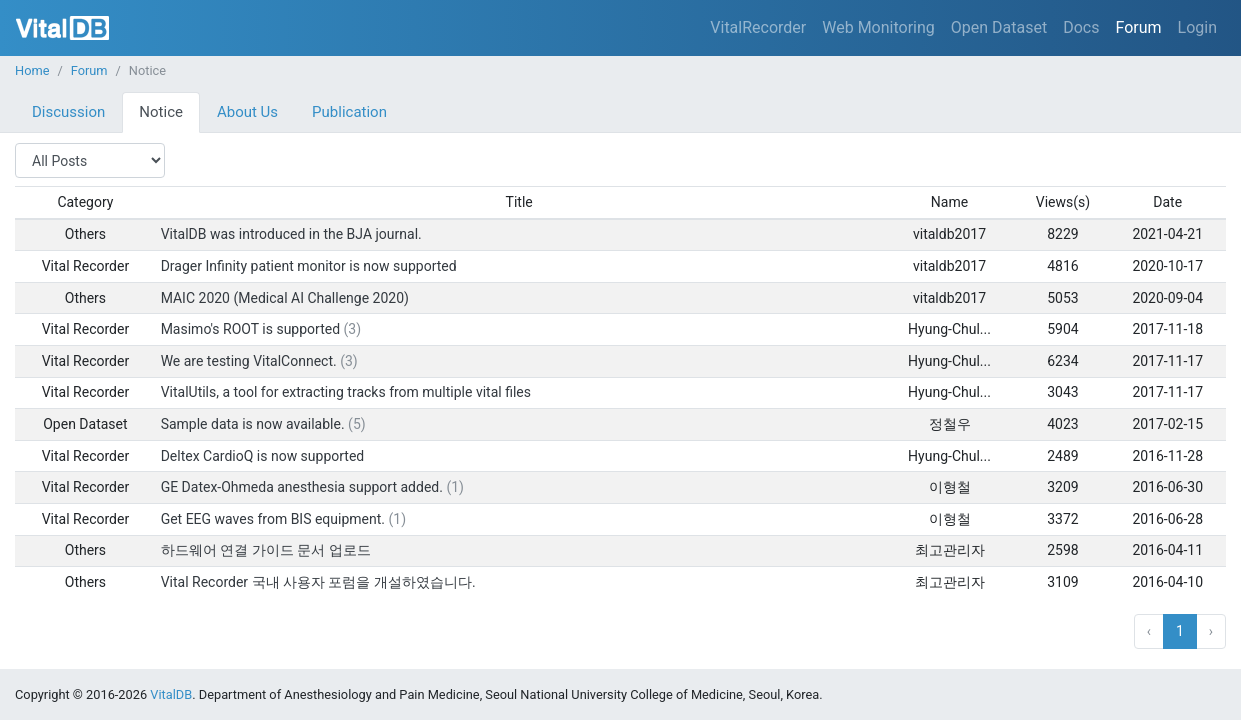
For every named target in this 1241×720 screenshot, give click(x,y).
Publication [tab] (349, 112)
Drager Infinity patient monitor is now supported (309, 266)
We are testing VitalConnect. (249, 361)
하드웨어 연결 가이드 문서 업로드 (266, 550)
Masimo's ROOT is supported (250, 329)
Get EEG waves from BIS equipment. (273, 519)
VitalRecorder (758, 27)
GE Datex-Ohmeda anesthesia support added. (302, 487)
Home (32, 70)
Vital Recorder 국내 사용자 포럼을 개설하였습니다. (318, 582)
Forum (1138, 27)
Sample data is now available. (253, 424)
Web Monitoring (878, 27)
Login (1197, 27)
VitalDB (62, 28)
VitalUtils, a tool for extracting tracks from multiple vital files (346, 392)
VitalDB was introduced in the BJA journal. (291, 234)
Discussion (68, 112)
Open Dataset (999, 27)
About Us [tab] (247, 112)
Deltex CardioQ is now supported (263, 456)
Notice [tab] (161, 112)
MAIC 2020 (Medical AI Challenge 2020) (285, 298)
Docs (1081, 27)
